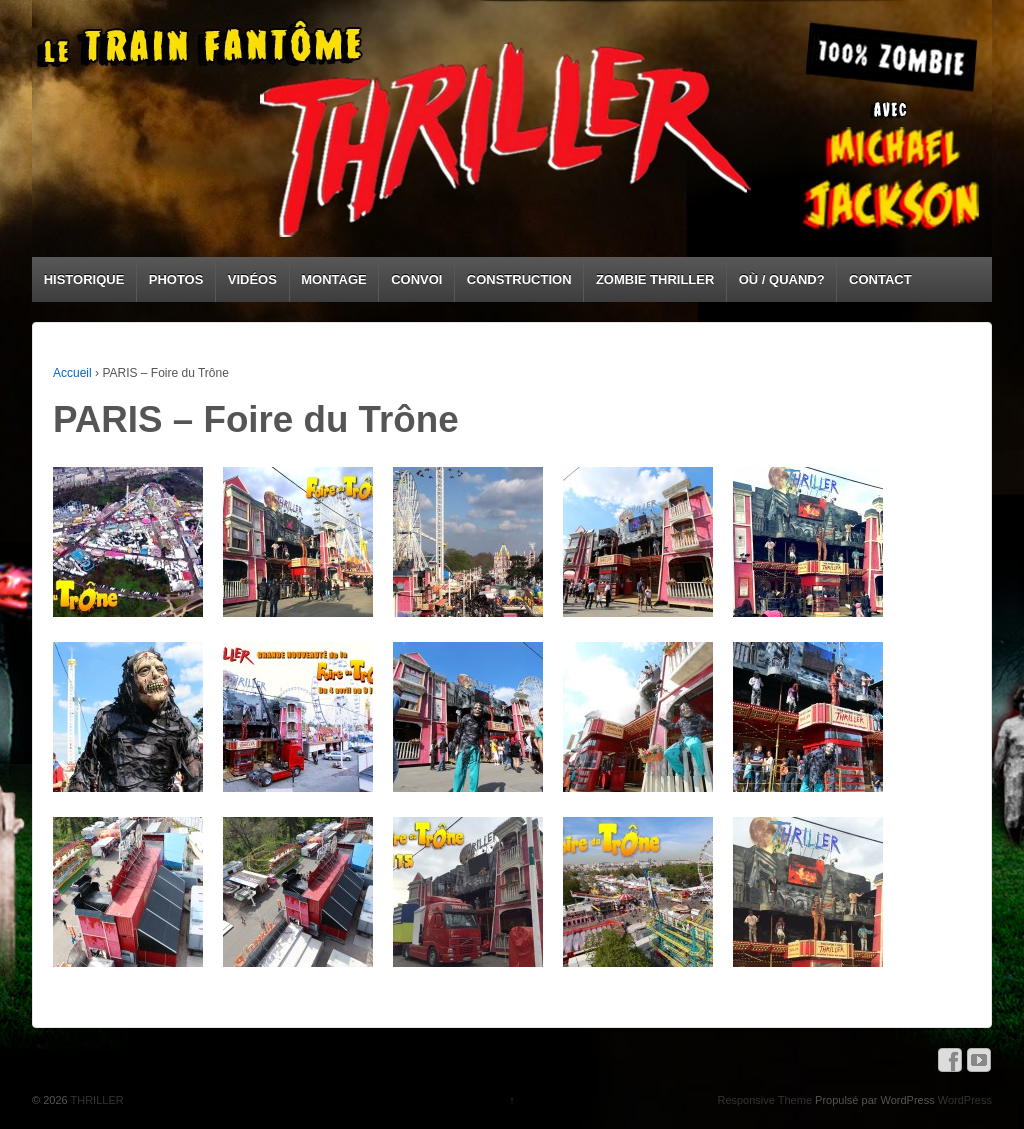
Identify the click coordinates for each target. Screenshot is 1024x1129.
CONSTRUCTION (519, 279)
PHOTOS (176, 279)
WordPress (965, 1100)
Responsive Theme (764, 1100)
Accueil (72, 373)
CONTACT (880, 279)
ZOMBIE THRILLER (655, 279)
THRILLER (96, 1100)
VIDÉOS (252, 279)
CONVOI (416, 279)
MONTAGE (333, 279)
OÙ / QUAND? (782, 279)
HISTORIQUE (84, 279)
